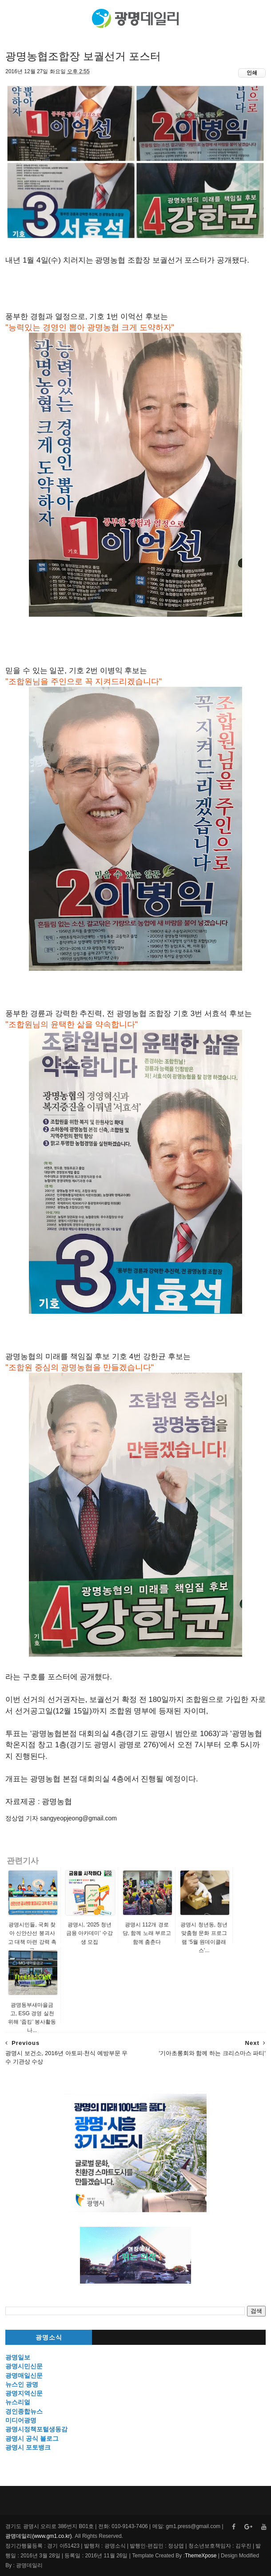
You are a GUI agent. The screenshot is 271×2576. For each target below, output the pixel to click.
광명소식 (49, 2337)
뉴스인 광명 (21, 2384)
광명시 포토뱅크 (28, 2447)
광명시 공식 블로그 (32, 2438)
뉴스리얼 (17, 2402)
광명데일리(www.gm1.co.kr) (38, 2536)
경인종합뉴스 (24, 2411)
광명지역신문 (24, 2393)
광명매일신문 (24, 2375)
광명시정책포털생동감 (36, 2429)
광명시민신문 (24, 2366)
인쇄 (252, 73)
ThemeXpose (200, 2555)
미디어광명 (20, 2420)
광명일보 (17, 2357)
